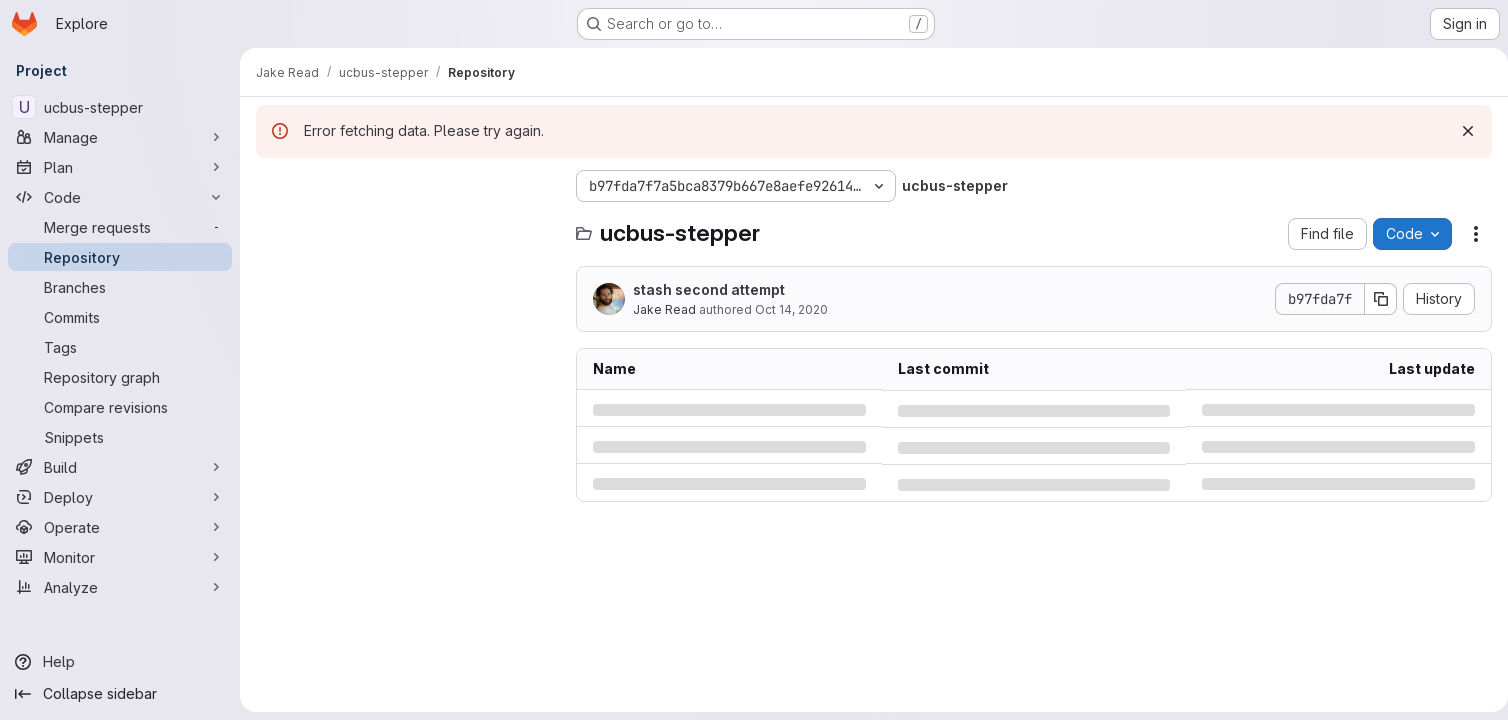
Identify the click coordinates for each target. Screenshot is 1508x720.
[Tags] (120, 347)
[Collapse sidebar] (120, 694)
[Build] (120, 467)
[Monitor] (120, 557)
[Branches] (120, 287)
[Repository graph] (120, 377)
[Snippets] (120, 437)
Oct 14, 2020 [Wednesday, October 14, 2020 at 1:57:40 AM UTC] (791, 309)
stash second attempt (709, 289)
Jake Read (664, 309)
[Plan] (120, 167)
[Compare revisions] (120, 407)
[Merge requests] (120, 227)
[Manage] (120, 137)
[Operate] (120, 527)
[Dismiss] (1460, 131)
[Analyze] (120, 587)
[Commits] (120, 317)
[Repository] (120, 257)
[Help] (120, 662)
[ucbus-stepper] (120, 107)
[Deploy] (120, 497)
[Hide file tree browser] (272, 186)
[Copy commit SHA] (1373, 299)
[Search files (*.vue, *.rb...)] (406, 226)
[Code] (120, 197)
